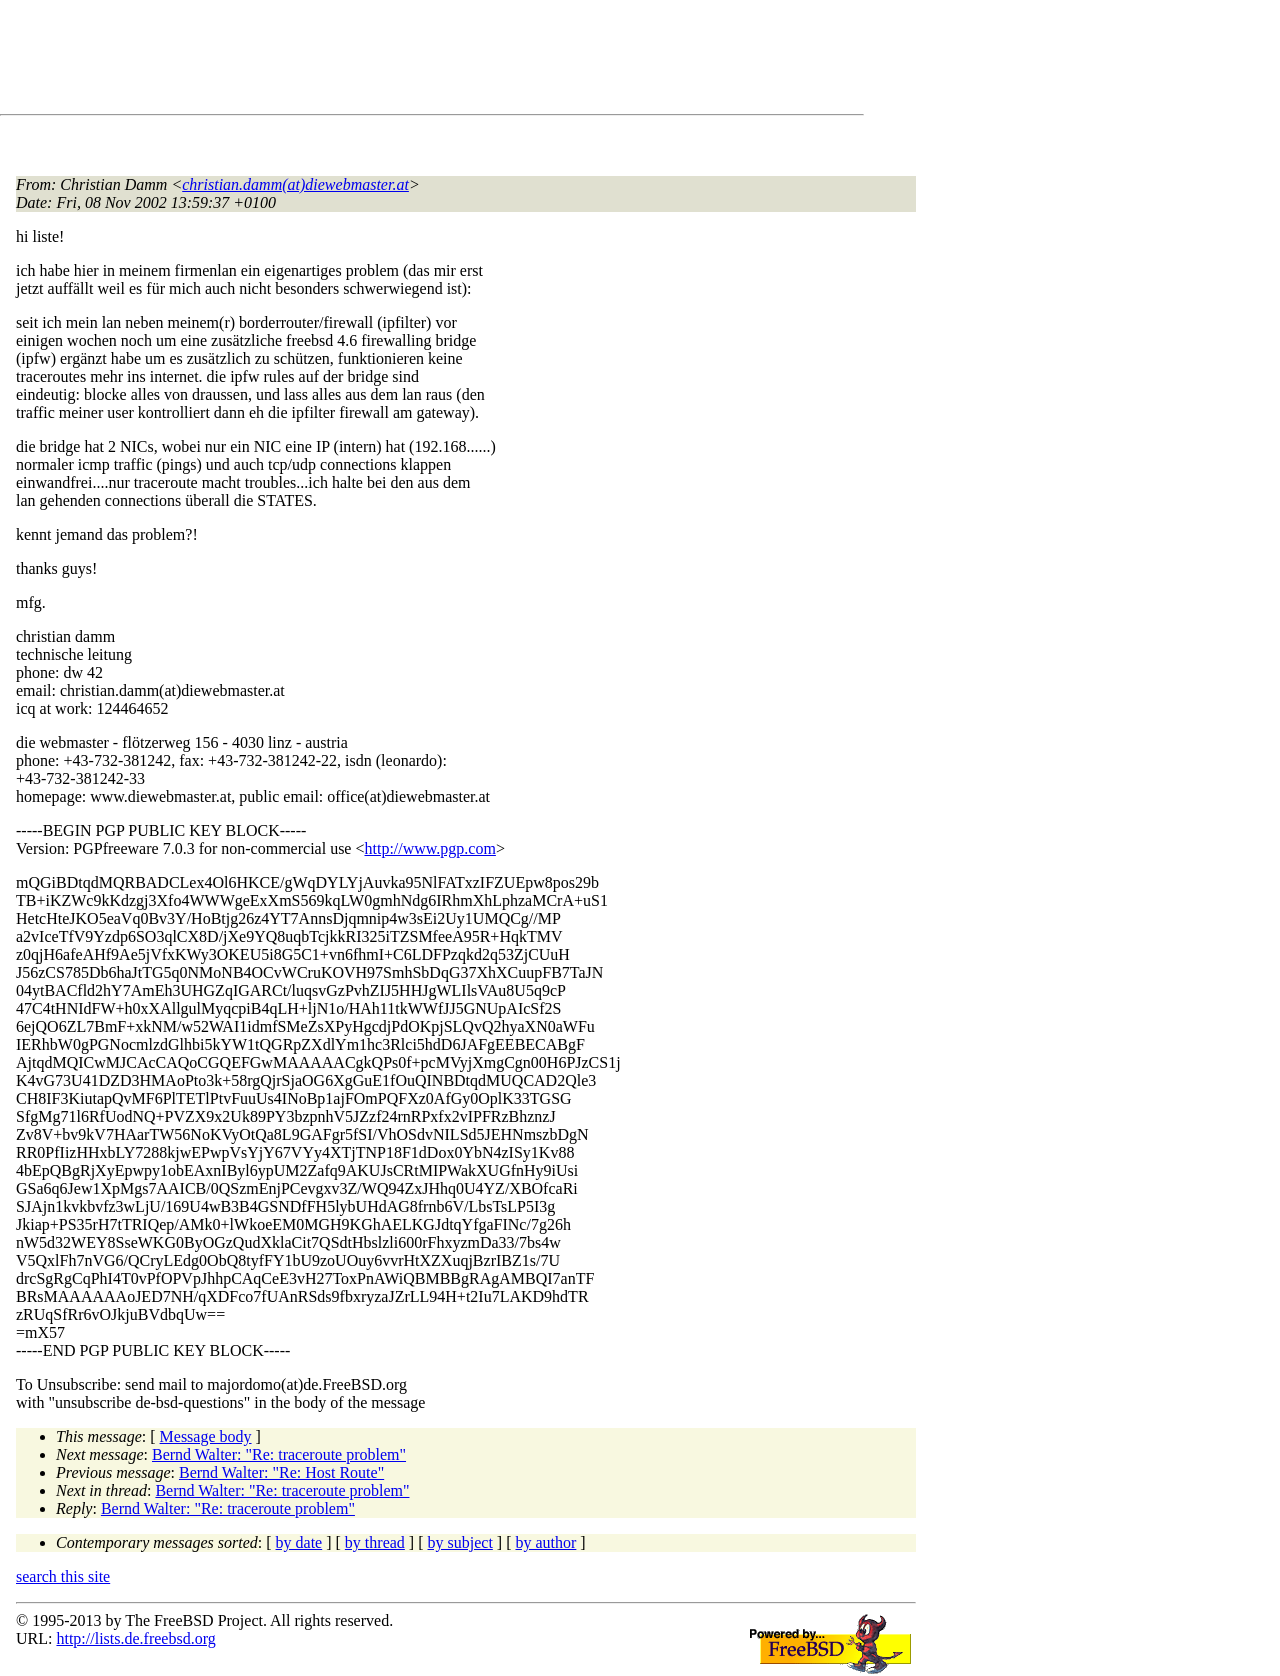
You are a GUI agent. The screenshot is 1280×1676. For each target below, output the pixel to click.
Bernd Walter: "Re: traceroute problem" (279, 1454)
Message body (206, 1436)
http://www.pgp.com (429, 848)
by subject (460, 1542)
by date (299, 1542)
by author (545, 1542)
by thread (375, 1542)
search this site (63, 1576)
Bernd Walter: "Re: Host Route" (281, 1472)
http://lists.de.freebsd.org (135, 1638)
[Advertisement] (380, 61)
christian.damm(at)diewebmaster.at (295, 184)
